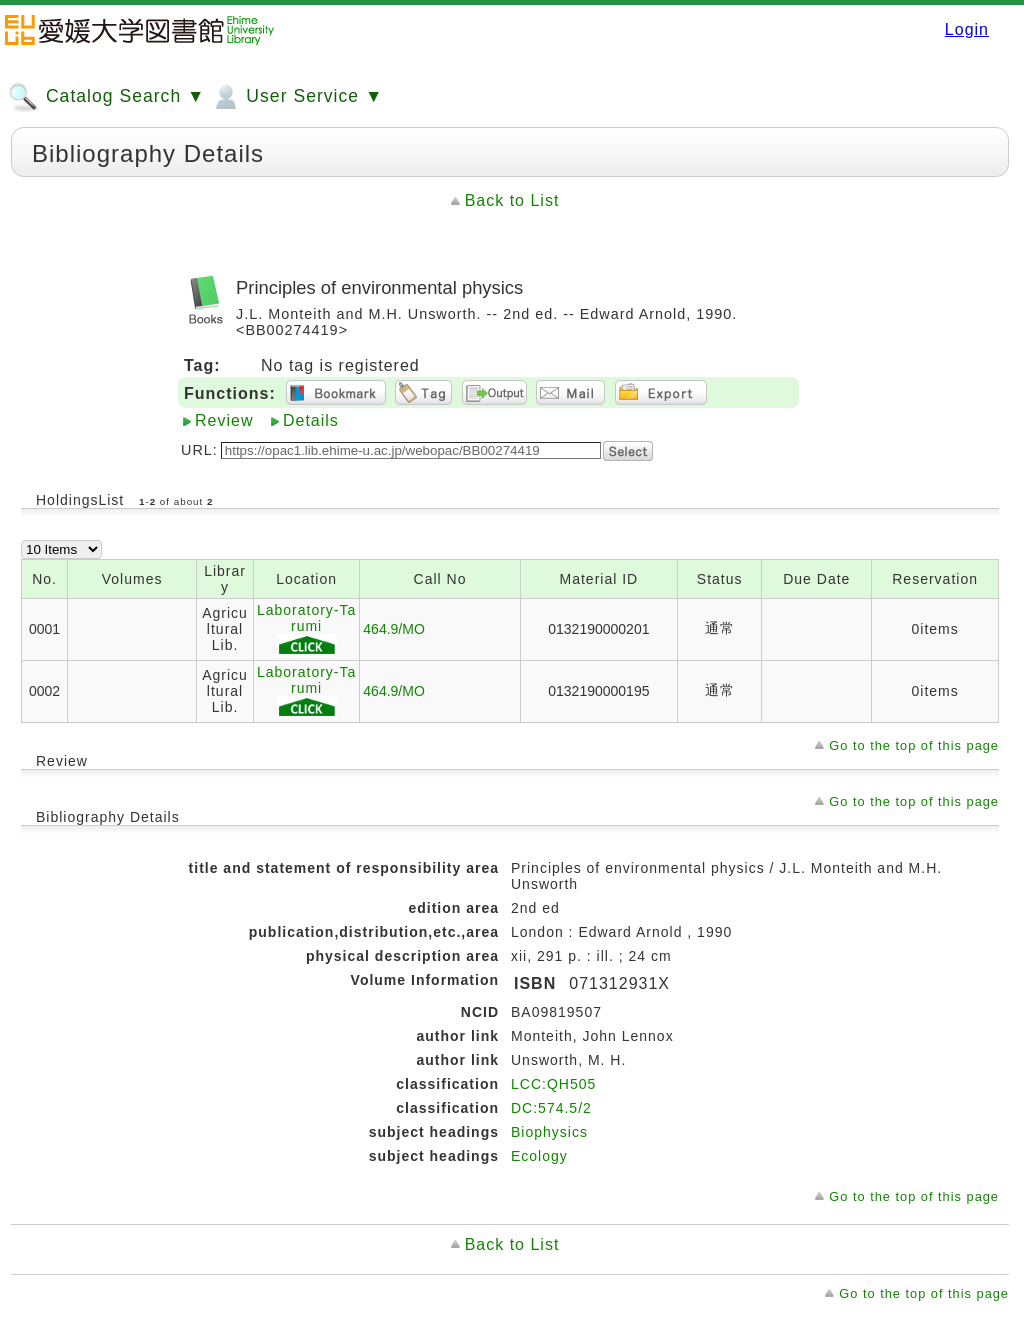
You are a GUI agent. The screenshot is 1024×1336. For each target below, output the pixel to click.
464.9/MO (393, 629)
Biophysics (549, 1132)
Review (224, 420)
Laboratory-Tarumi (306, 629)
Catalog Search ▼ (106, 97)
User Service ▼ (296, 97)
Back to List (512, 200)
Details (311, 420)
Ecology (539, 1156)
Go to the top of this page (914, 745)
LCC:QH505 (553, 1084)
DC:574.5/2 (551, 1108)
